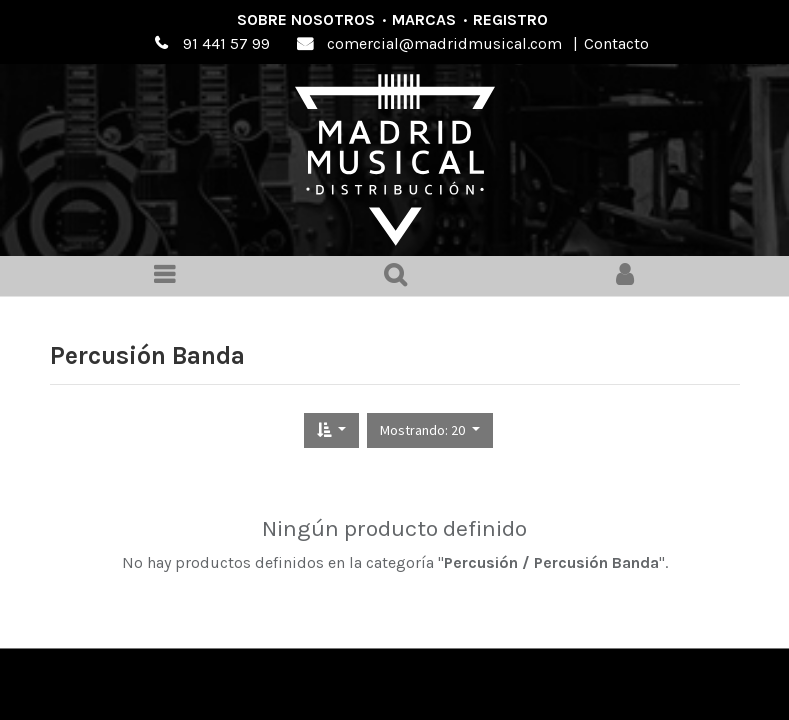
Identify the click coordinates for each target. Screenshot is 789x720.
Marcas (424, 19)
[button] (331, 430)
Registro (510, 19)
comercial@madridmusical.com (444, 43)
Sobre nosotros (306, 19)
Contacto (616, 43)
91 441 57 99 (226, 43)
